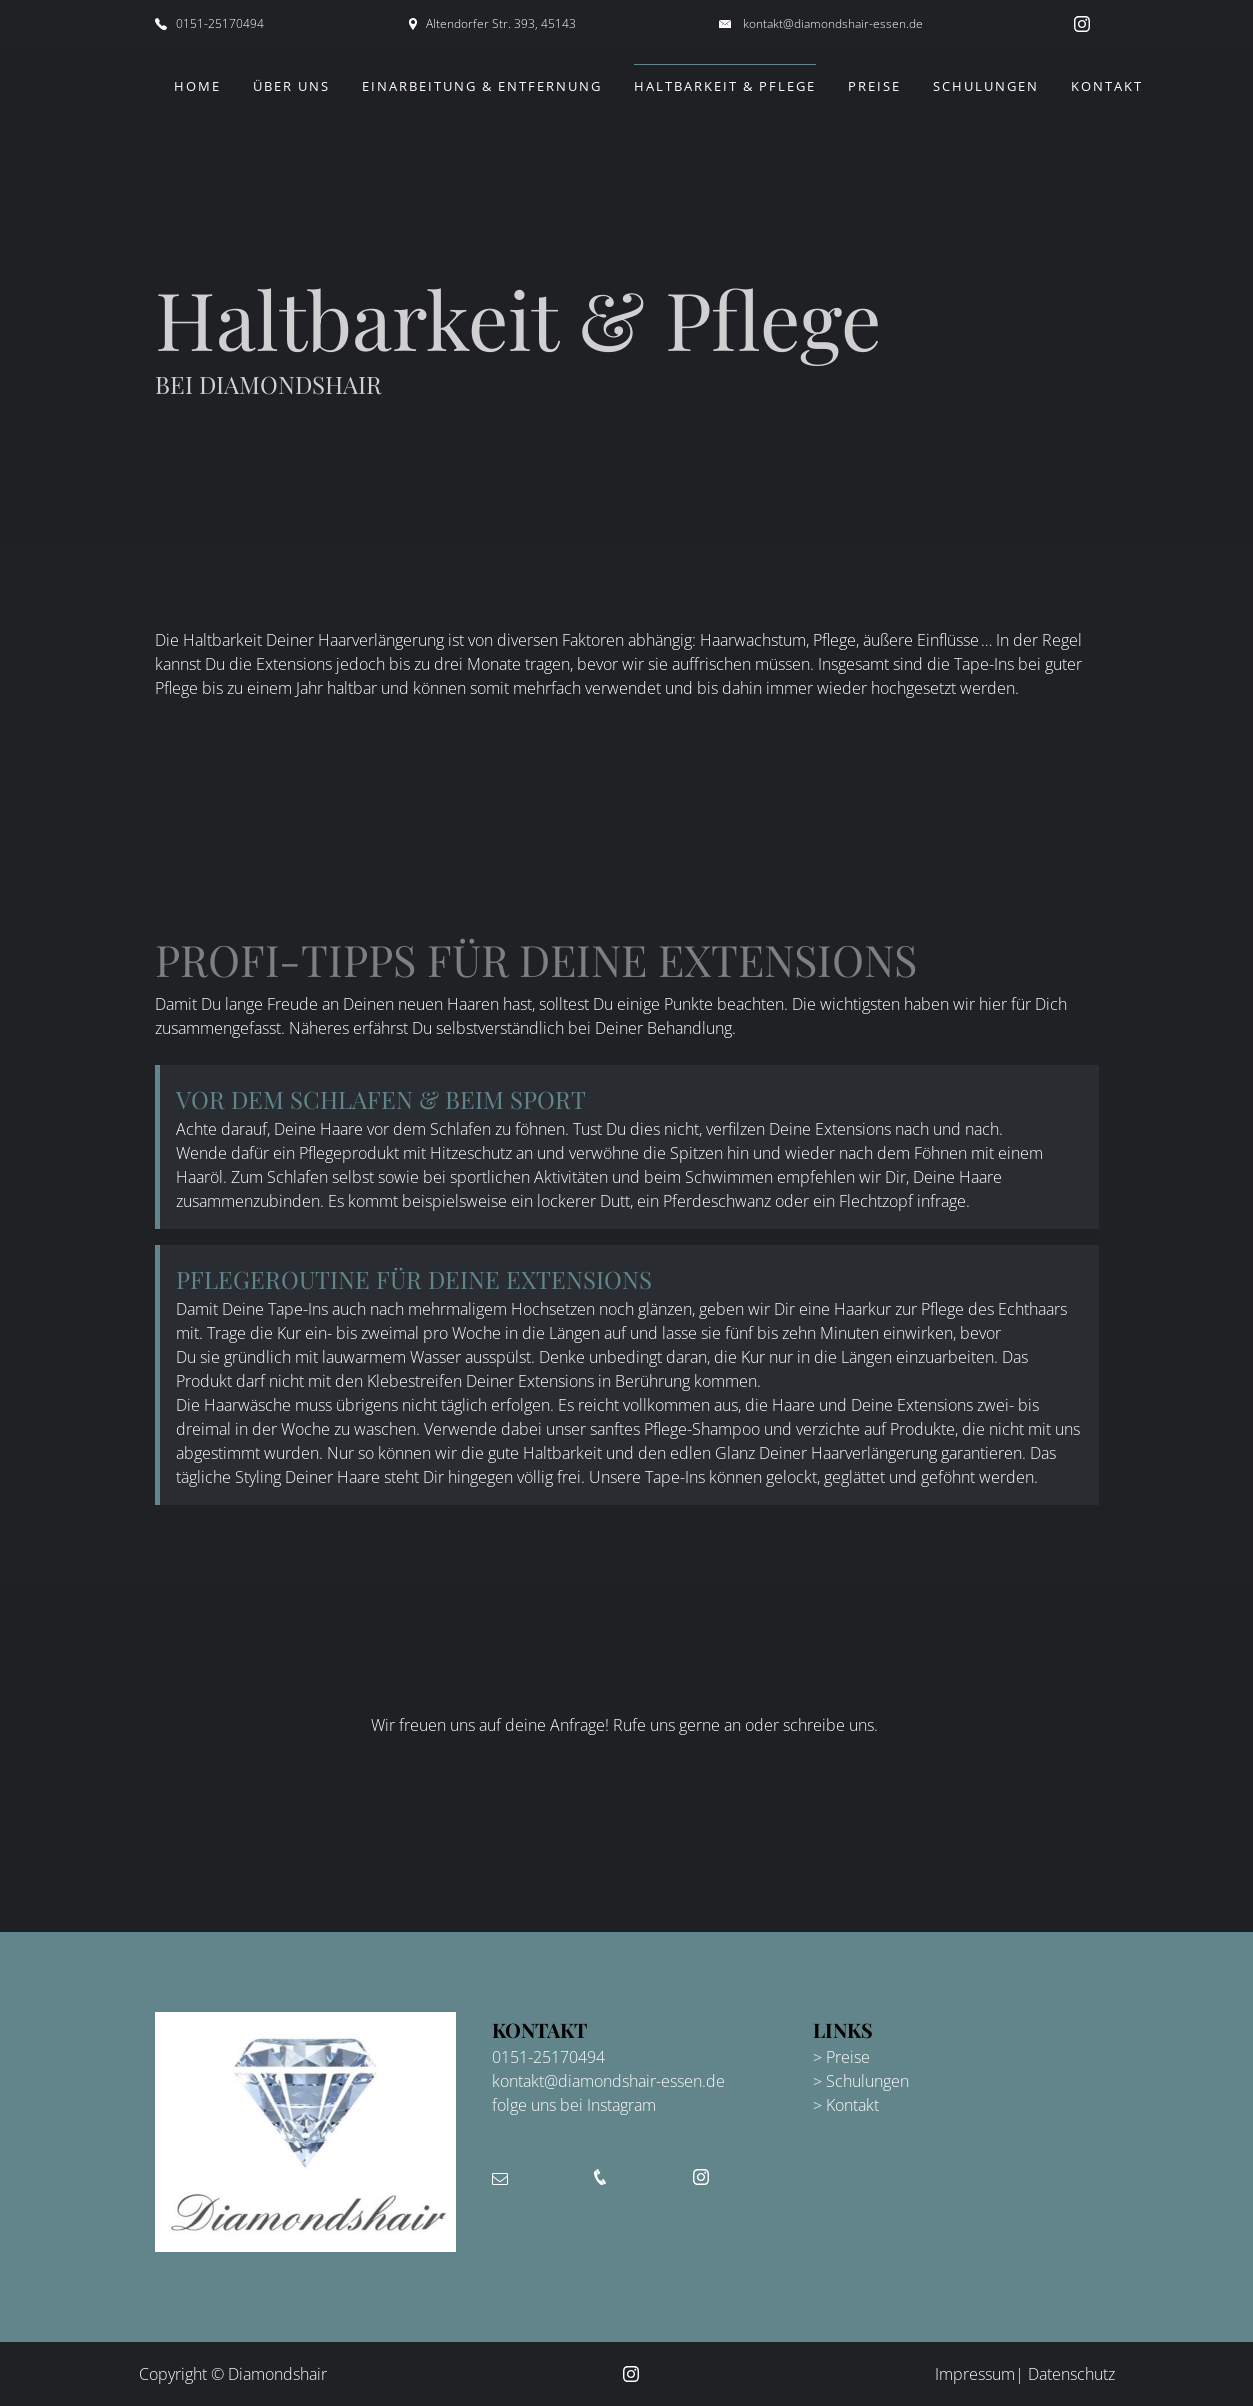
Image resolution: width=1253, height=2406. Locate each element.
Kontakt (1107, 86)
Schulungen (986, 86)
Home (197, 86)
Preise (874, 86)
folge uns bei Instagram (574, 2105)
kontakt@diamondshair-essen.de (833, 23)
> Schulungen (861, 2081)
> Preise (841, 2057)
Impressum (975, 2374)
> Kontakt (846, 2105)
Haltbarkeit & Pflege (725, 86)
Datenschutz (1071, 2374)
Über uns (291, 86)
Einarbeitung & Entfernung (482, 86)
